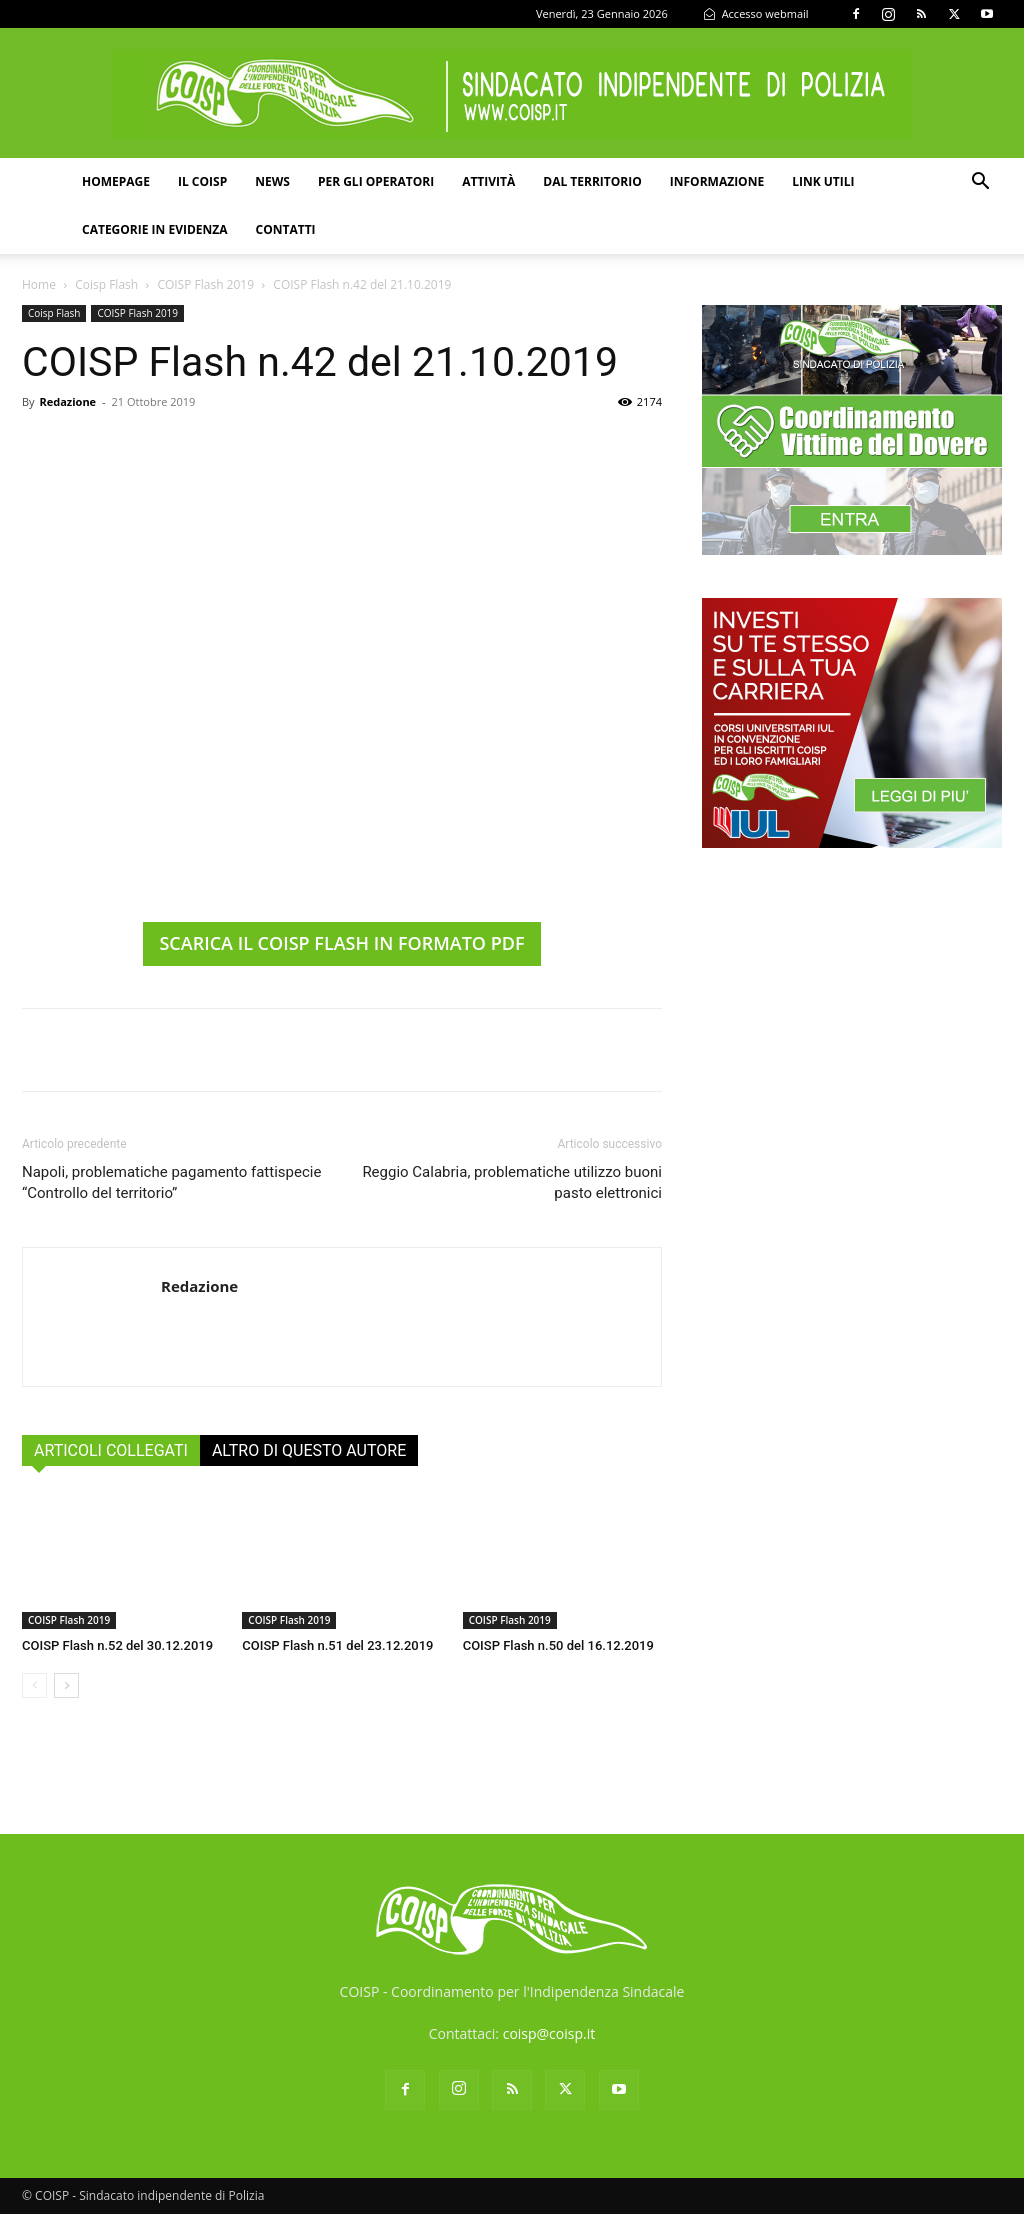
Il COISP (202, 181)
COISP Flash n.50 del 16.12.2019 (558, 1645)
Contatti (286, 229)
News (272, 181)
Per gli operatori (376, 181)
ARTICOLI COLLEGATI (111, 1450)
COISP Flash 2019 (205, 284)
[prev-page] (34, 1685)
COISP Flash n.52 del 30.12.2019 (117, 1645)
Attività (488, 181)
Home (39, 284)
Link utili (823, 181)
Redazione (67, 401)
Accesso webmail (756, 13)
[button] (980, 183)
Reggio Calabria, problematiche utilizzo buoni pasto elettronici (512, 1182)
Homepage (116, 181)
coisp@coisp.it (549, 2033)
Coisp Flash (106, 284)
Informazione (717, 181)
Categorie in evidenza (155, 229)
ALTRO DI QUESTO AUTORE (309, 1450)
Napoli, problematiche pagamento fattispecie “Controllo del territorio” (171, 1182)
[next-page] (66, 1685)
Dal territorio (592, 181)
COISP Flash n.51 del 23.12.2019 (337, 1645)
